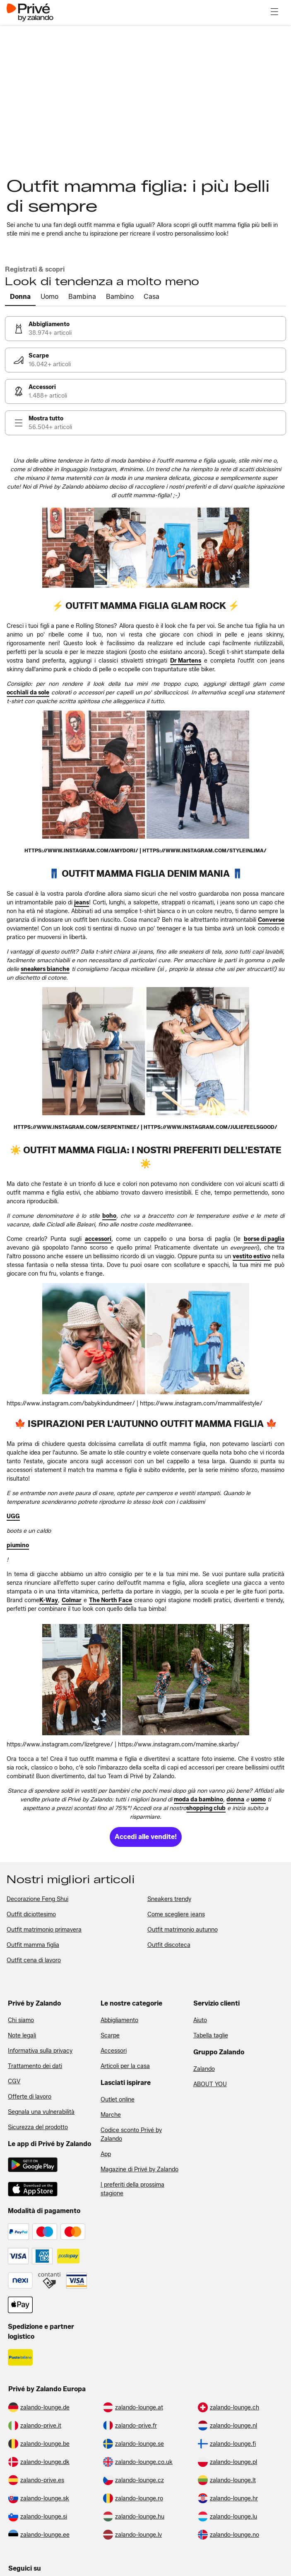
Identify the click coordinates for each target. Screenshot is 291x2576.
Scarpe (110, 2035)
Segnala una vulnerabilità (41, 2112)
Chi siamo (21, 2020)
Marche (111, 2114)
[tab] (20, 297)
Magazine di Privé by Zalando (139, 2169)
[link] (145, 328)
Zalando (204, 2069)
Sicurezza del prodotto (38, 2127)
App (106, 2154)
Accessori (114, 2050)
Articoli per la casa (125, 2066)
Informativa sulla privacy (40, 2050)
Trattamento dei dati (35, 2066)
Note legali (22, 2035)
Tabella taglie (210, 2035)
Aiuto (200, 2020)
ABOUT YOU (210, 2084)
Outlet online (118, 2099)
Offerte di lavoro (29, 2096)
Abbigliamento (119, 2020)
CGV (14, 2081)
